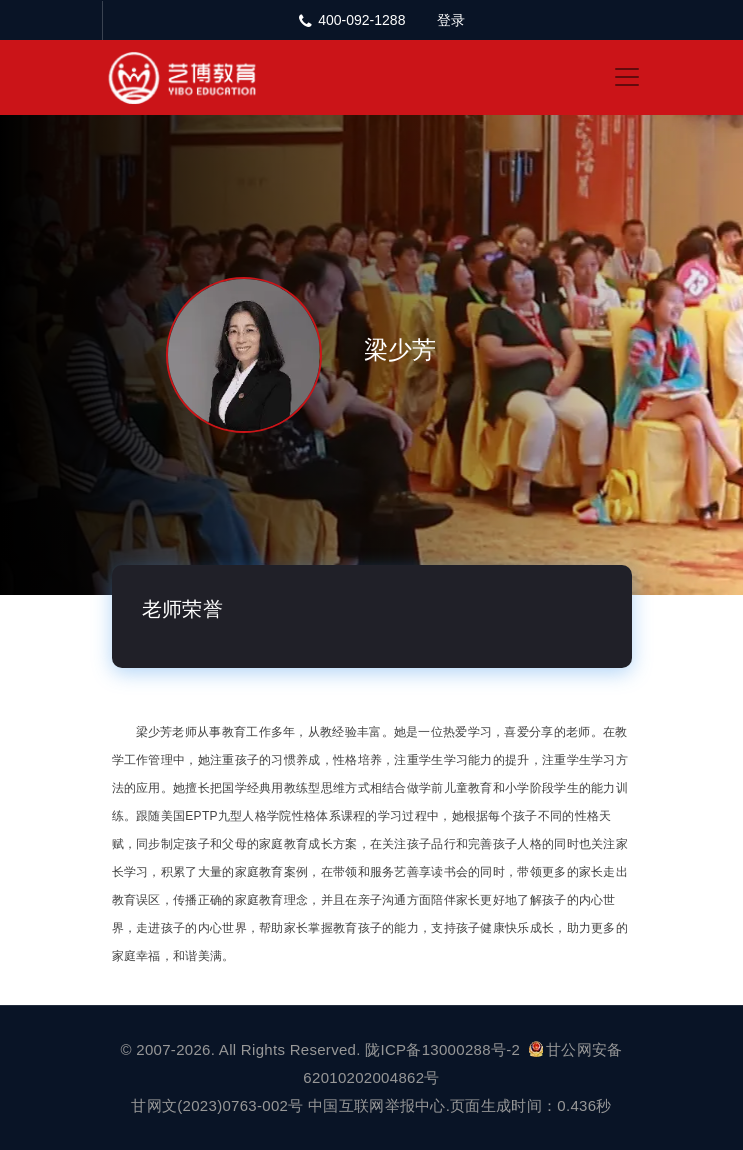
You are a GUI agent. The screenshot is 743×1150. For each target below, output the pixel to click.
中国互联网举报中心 (377, 1105)
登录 (451, 20)
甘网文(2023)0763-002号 (217, 1105)
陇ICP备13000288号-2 (444, 1049)
